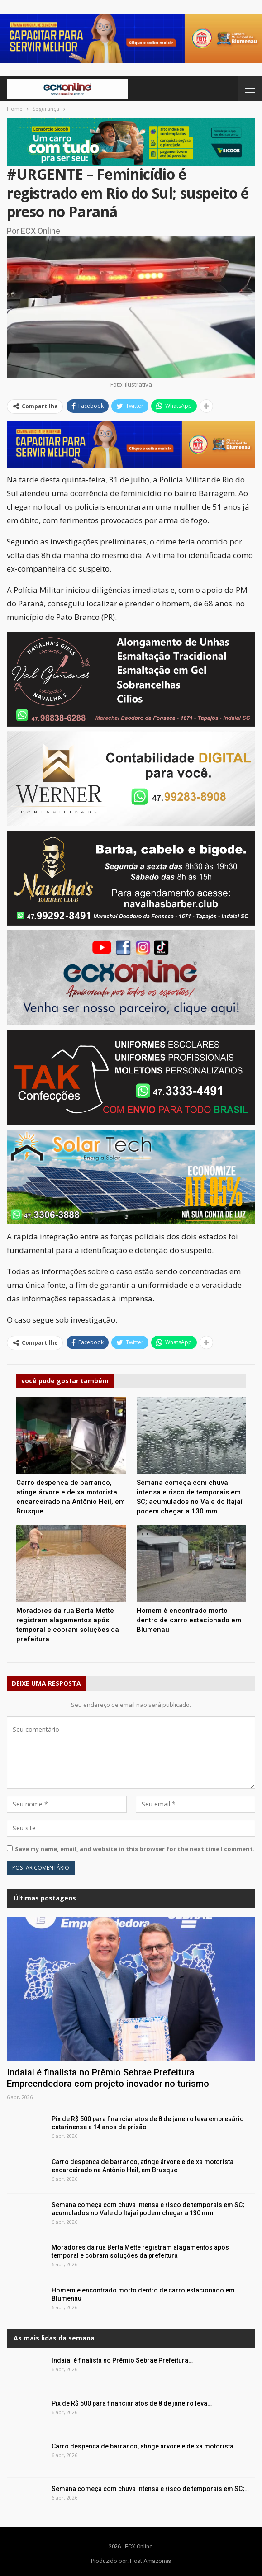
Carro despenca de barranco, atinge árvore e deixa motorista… (145, 2446)
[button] (131, 38)
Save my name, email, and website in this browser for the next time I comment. (135, 1849)
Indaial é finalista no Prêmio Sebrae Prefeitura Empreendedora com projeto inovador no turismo (108, 2078)
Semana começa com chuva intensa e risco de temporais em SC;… (150, 2488)
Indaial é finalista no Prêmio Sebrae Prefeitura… (122, 2360)
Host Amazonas (150, 2560)
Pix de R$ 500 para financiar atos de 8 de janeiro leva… (132, 2403)
